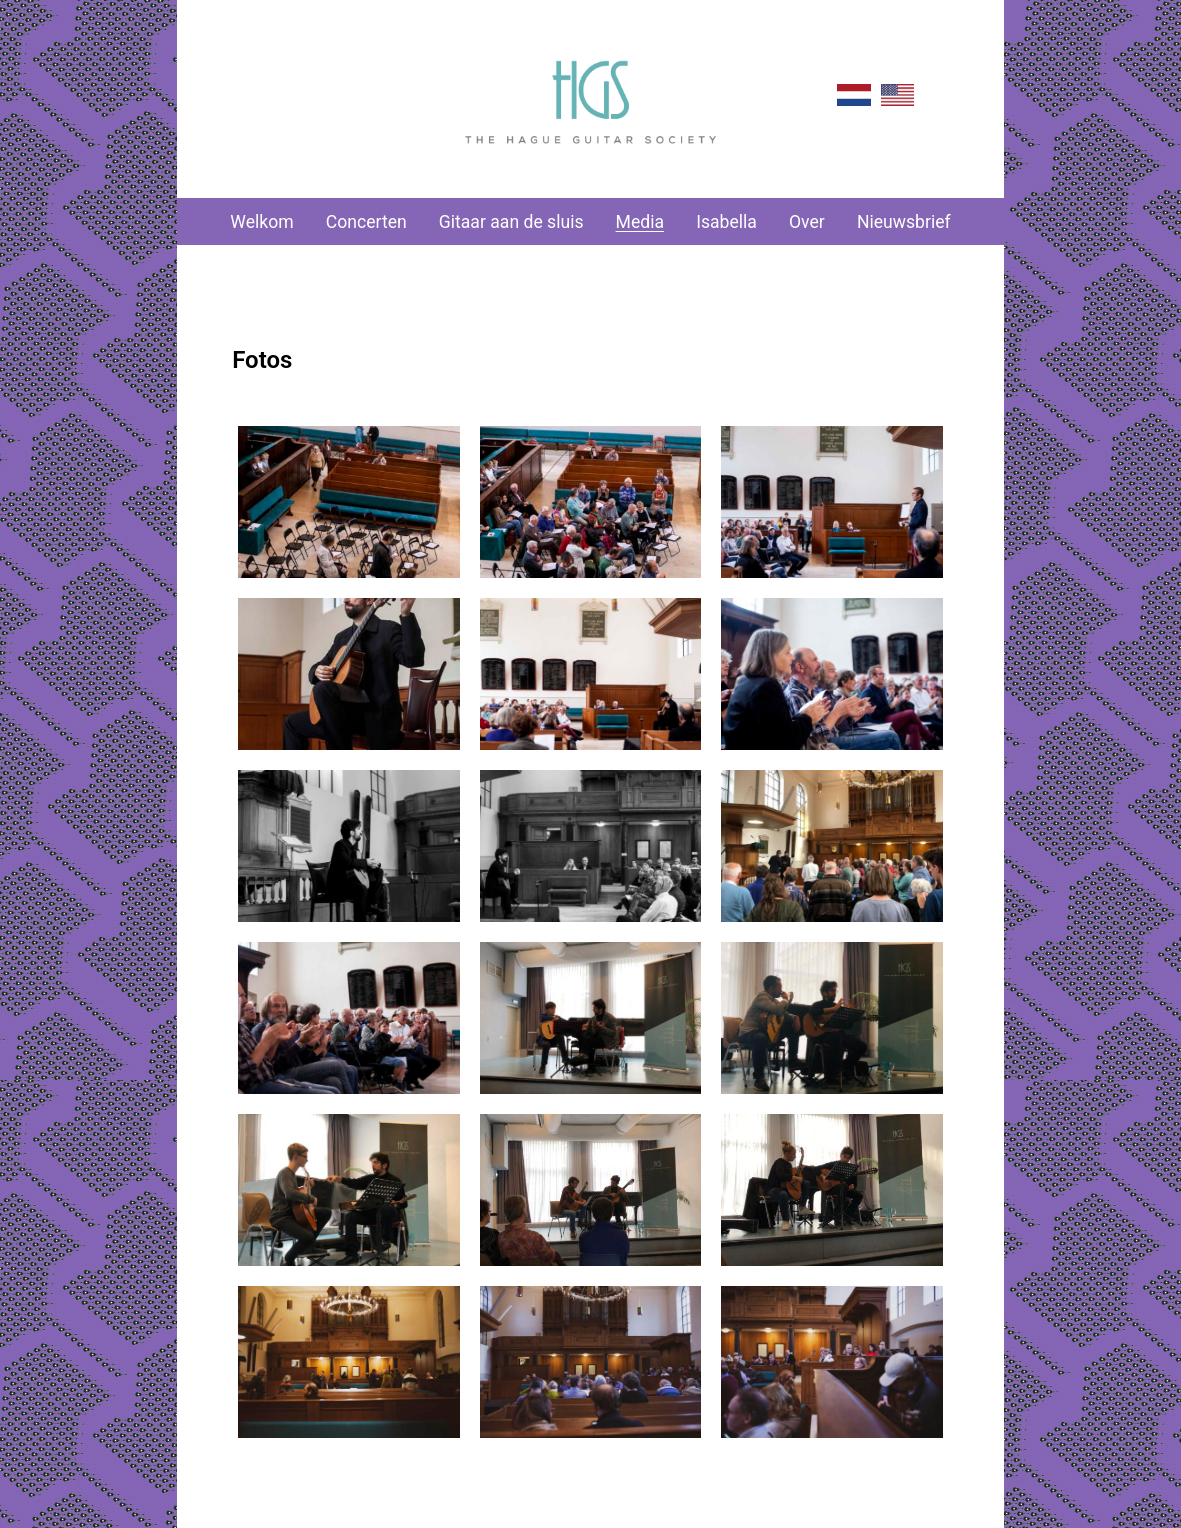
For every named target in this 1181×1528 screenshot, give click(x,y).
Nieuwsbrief (904, 222)
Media (640, 222)
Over (807, 222)
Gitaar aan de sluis (511, 222)
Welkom (261, 222)
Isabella (726, 222)
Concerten (366, 222)
